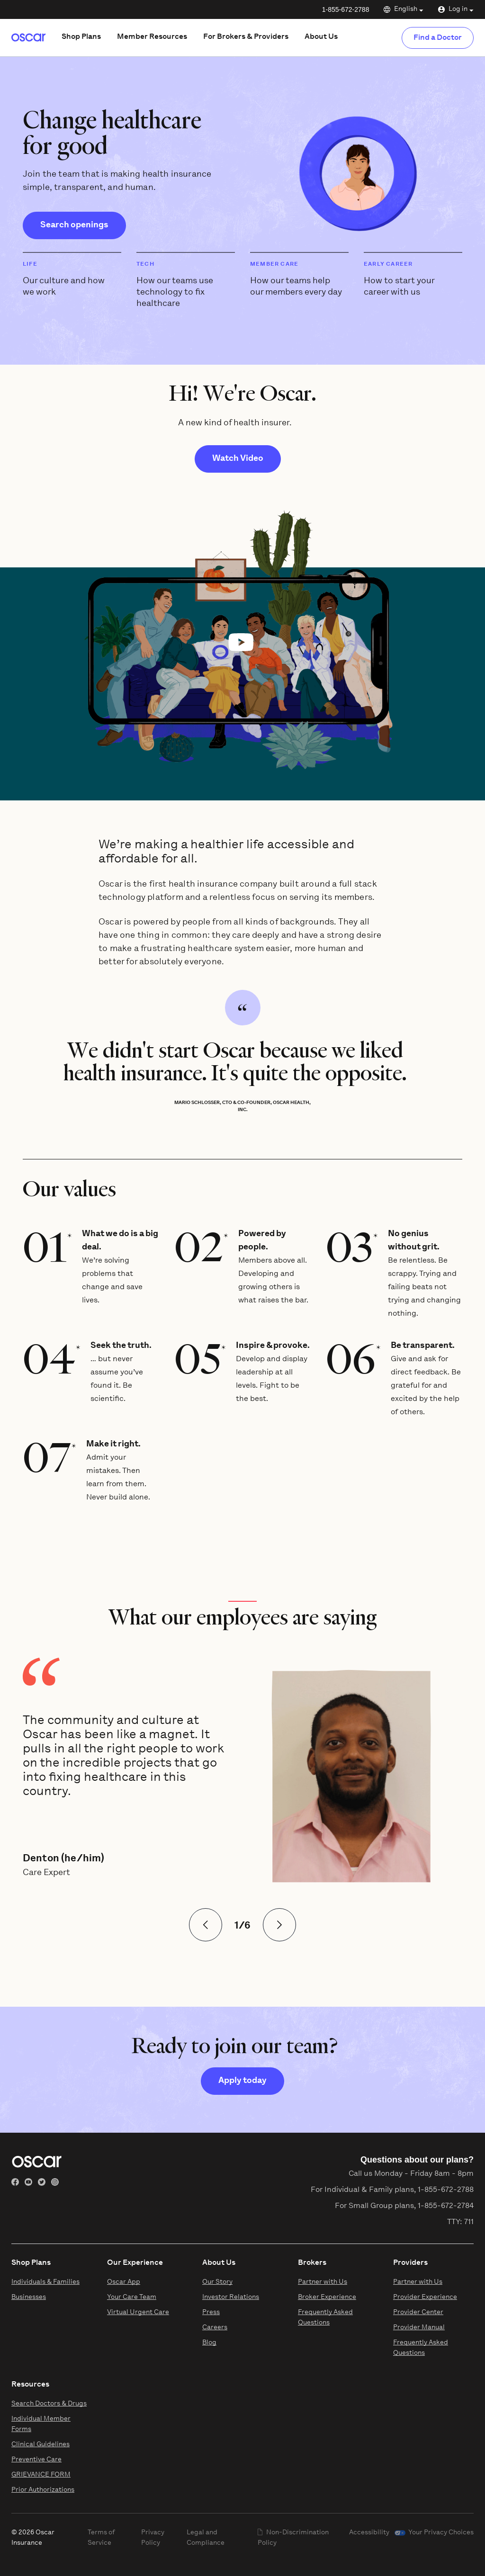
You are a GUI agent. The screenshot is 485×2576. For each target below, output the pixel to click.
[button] (242, 642)
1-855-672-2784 (446, 2206)
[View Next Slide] (279, 1924)
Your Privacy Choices (441, 2532)
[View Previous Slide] (205, 1924)
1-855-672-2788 (345, 9)
